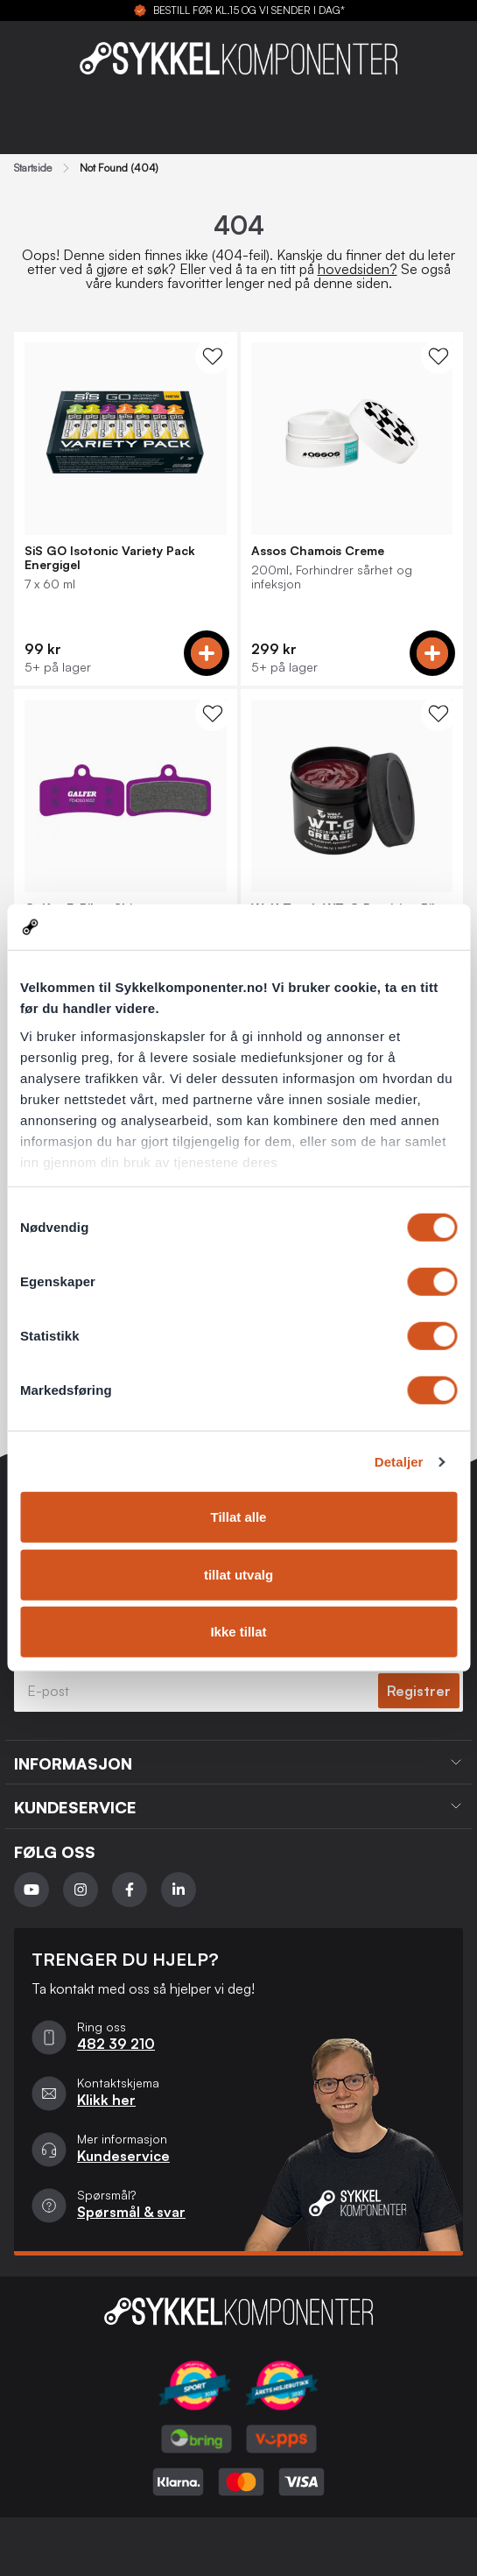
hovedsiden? (357, 269)
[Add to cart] (206, 653)
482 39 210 (116, 2043)
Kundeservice (123, 2155)
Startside (33, 168)
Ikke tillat (238, 1631)
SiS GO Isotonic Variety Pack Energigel (110, 558)
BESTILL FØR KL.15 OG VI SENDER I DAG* (249, 10)
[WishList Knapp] (212, 356)
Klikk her (106, 2099)
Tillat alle (239, 1517)
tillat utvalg (238, 1574)
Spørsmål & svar (131, 2212)
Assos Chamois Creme (317, 551)
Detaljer (399, 1461)
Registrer (419, 1691)
